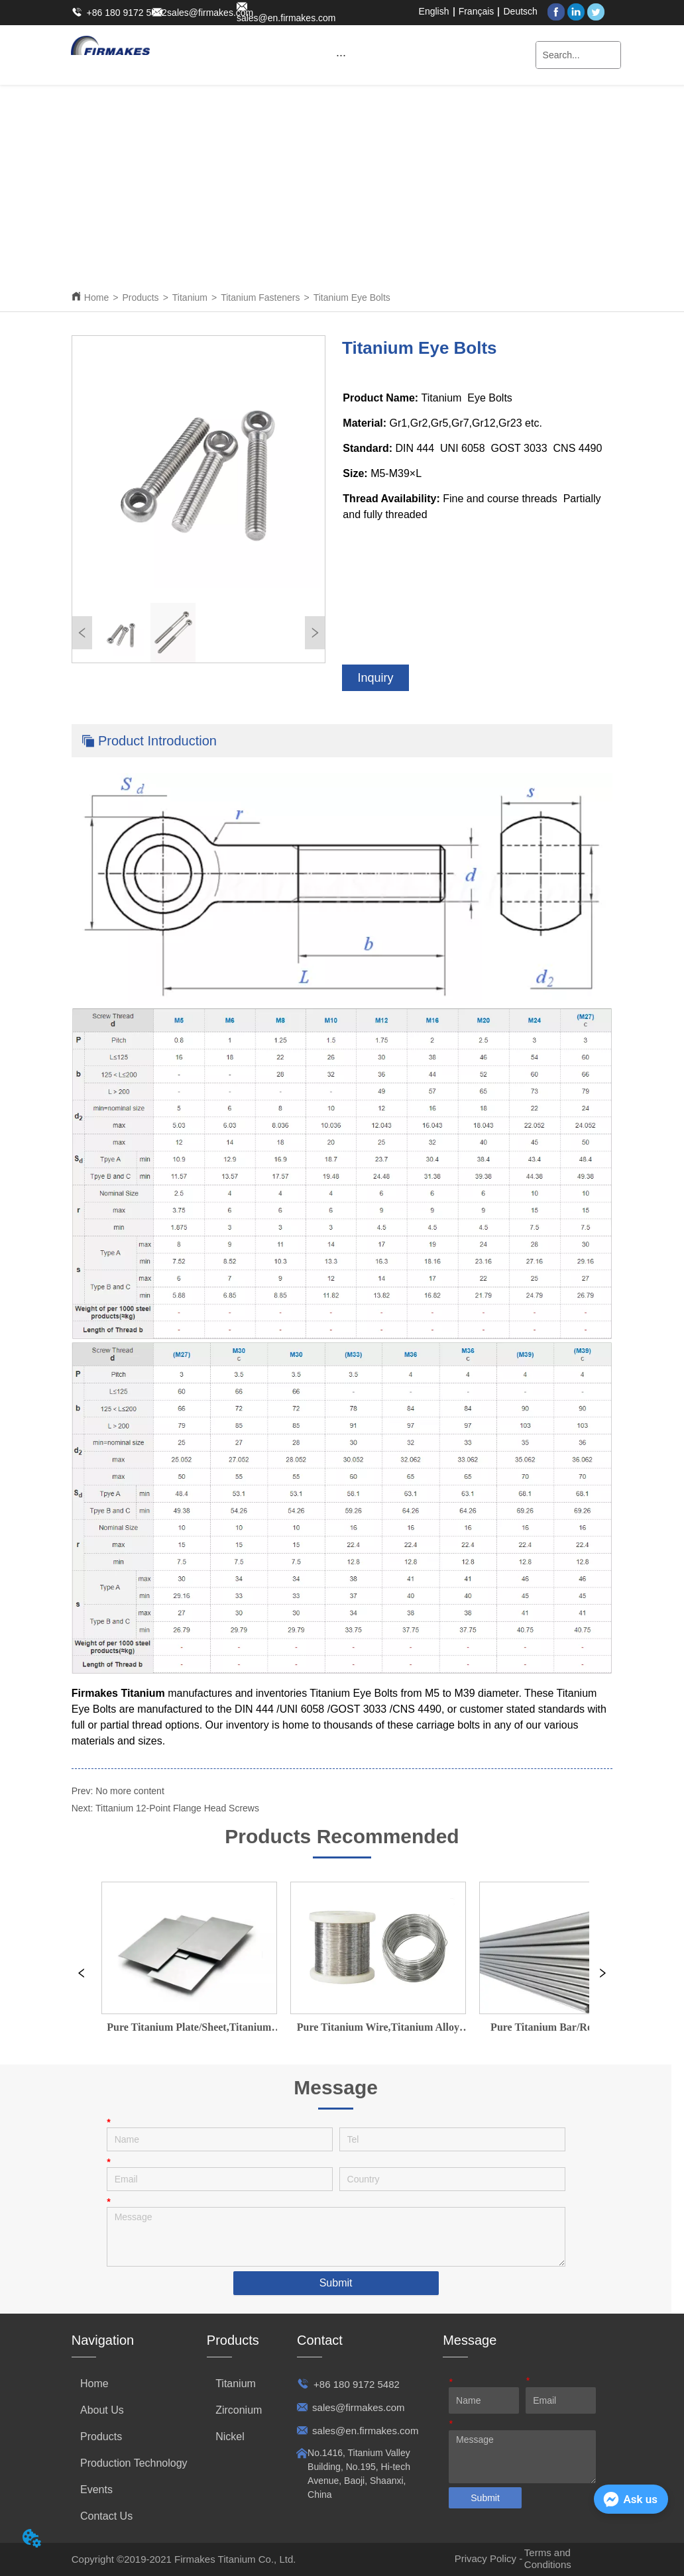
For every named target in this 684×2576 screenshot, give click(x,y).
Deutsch (521, 11)
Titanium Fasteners (260, 297)
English (434, 11)
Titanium (189, 297)
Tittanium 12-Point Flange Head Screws (177, 1808)
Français (476, 11)
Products (140, 297)
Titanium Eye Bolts (352, 297)
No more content (129, 1791)
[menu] (341, 55)
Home (96, 297)
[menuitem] (341, 55)
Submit (336, 2282)
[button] (341, 55)
